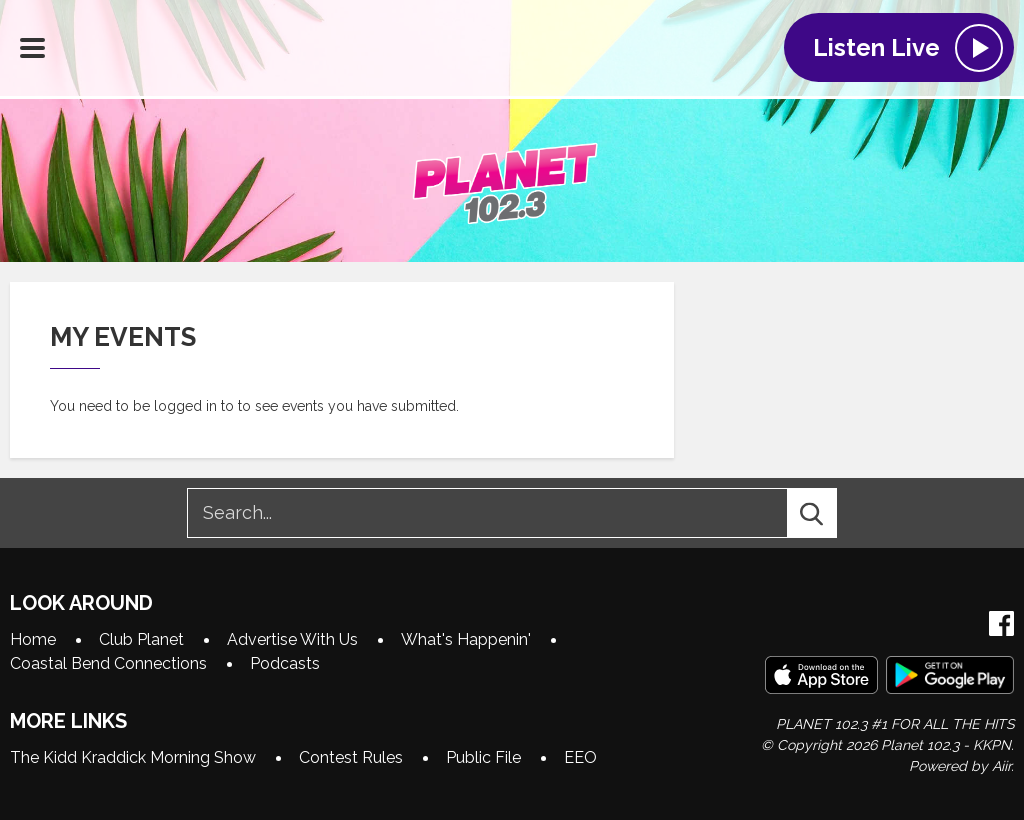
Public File (483, 757)
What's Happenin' (466, 639)
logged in (185, 406)
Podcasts (285, 663)
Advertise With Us (292, 639)
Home (33, 639)
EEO (580, 757)
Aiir (1001, 766)
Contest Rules (351, 757)
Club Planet (141, 639)
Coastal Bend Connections (108, 663)
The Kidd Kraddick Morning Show (133, 757)
